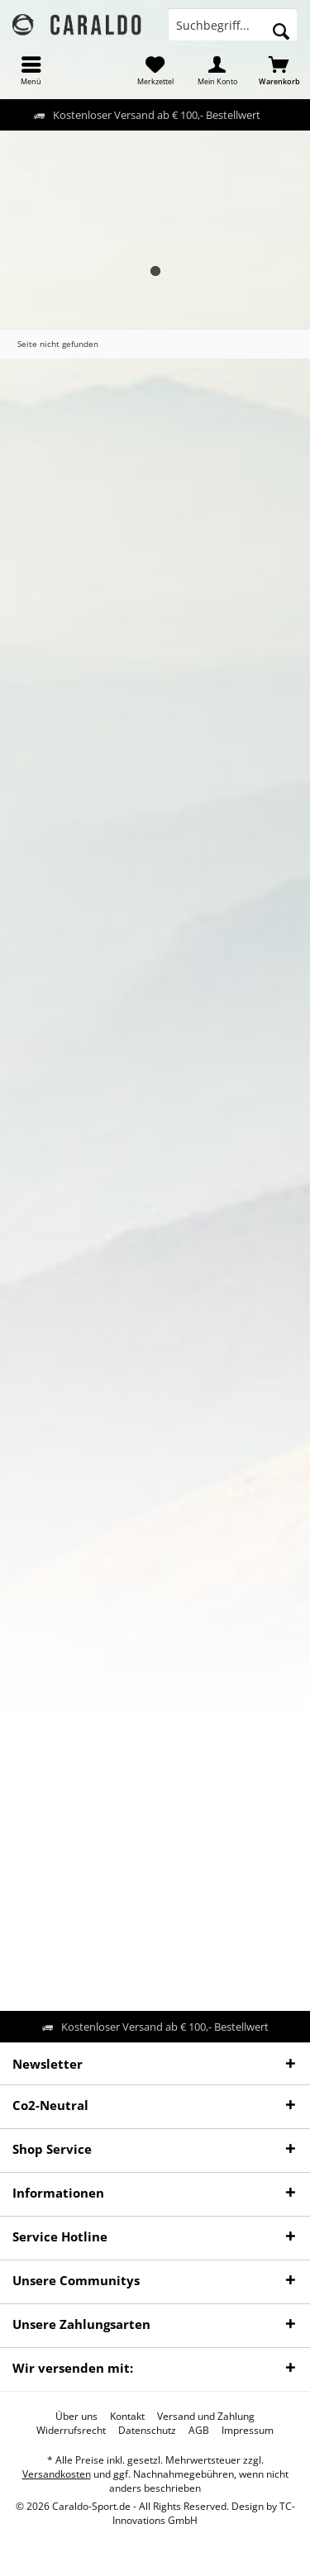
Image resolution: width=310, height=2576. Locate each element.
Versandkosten (56, 2474)
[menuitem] (31, 70)
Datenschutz (147, 2430)
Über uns (76, 2416)
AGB (198, 2430)
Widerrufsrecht (71, 2430)
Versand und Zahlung (206, 2416)
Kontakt (127, 2416)
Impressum (248, 2430)
